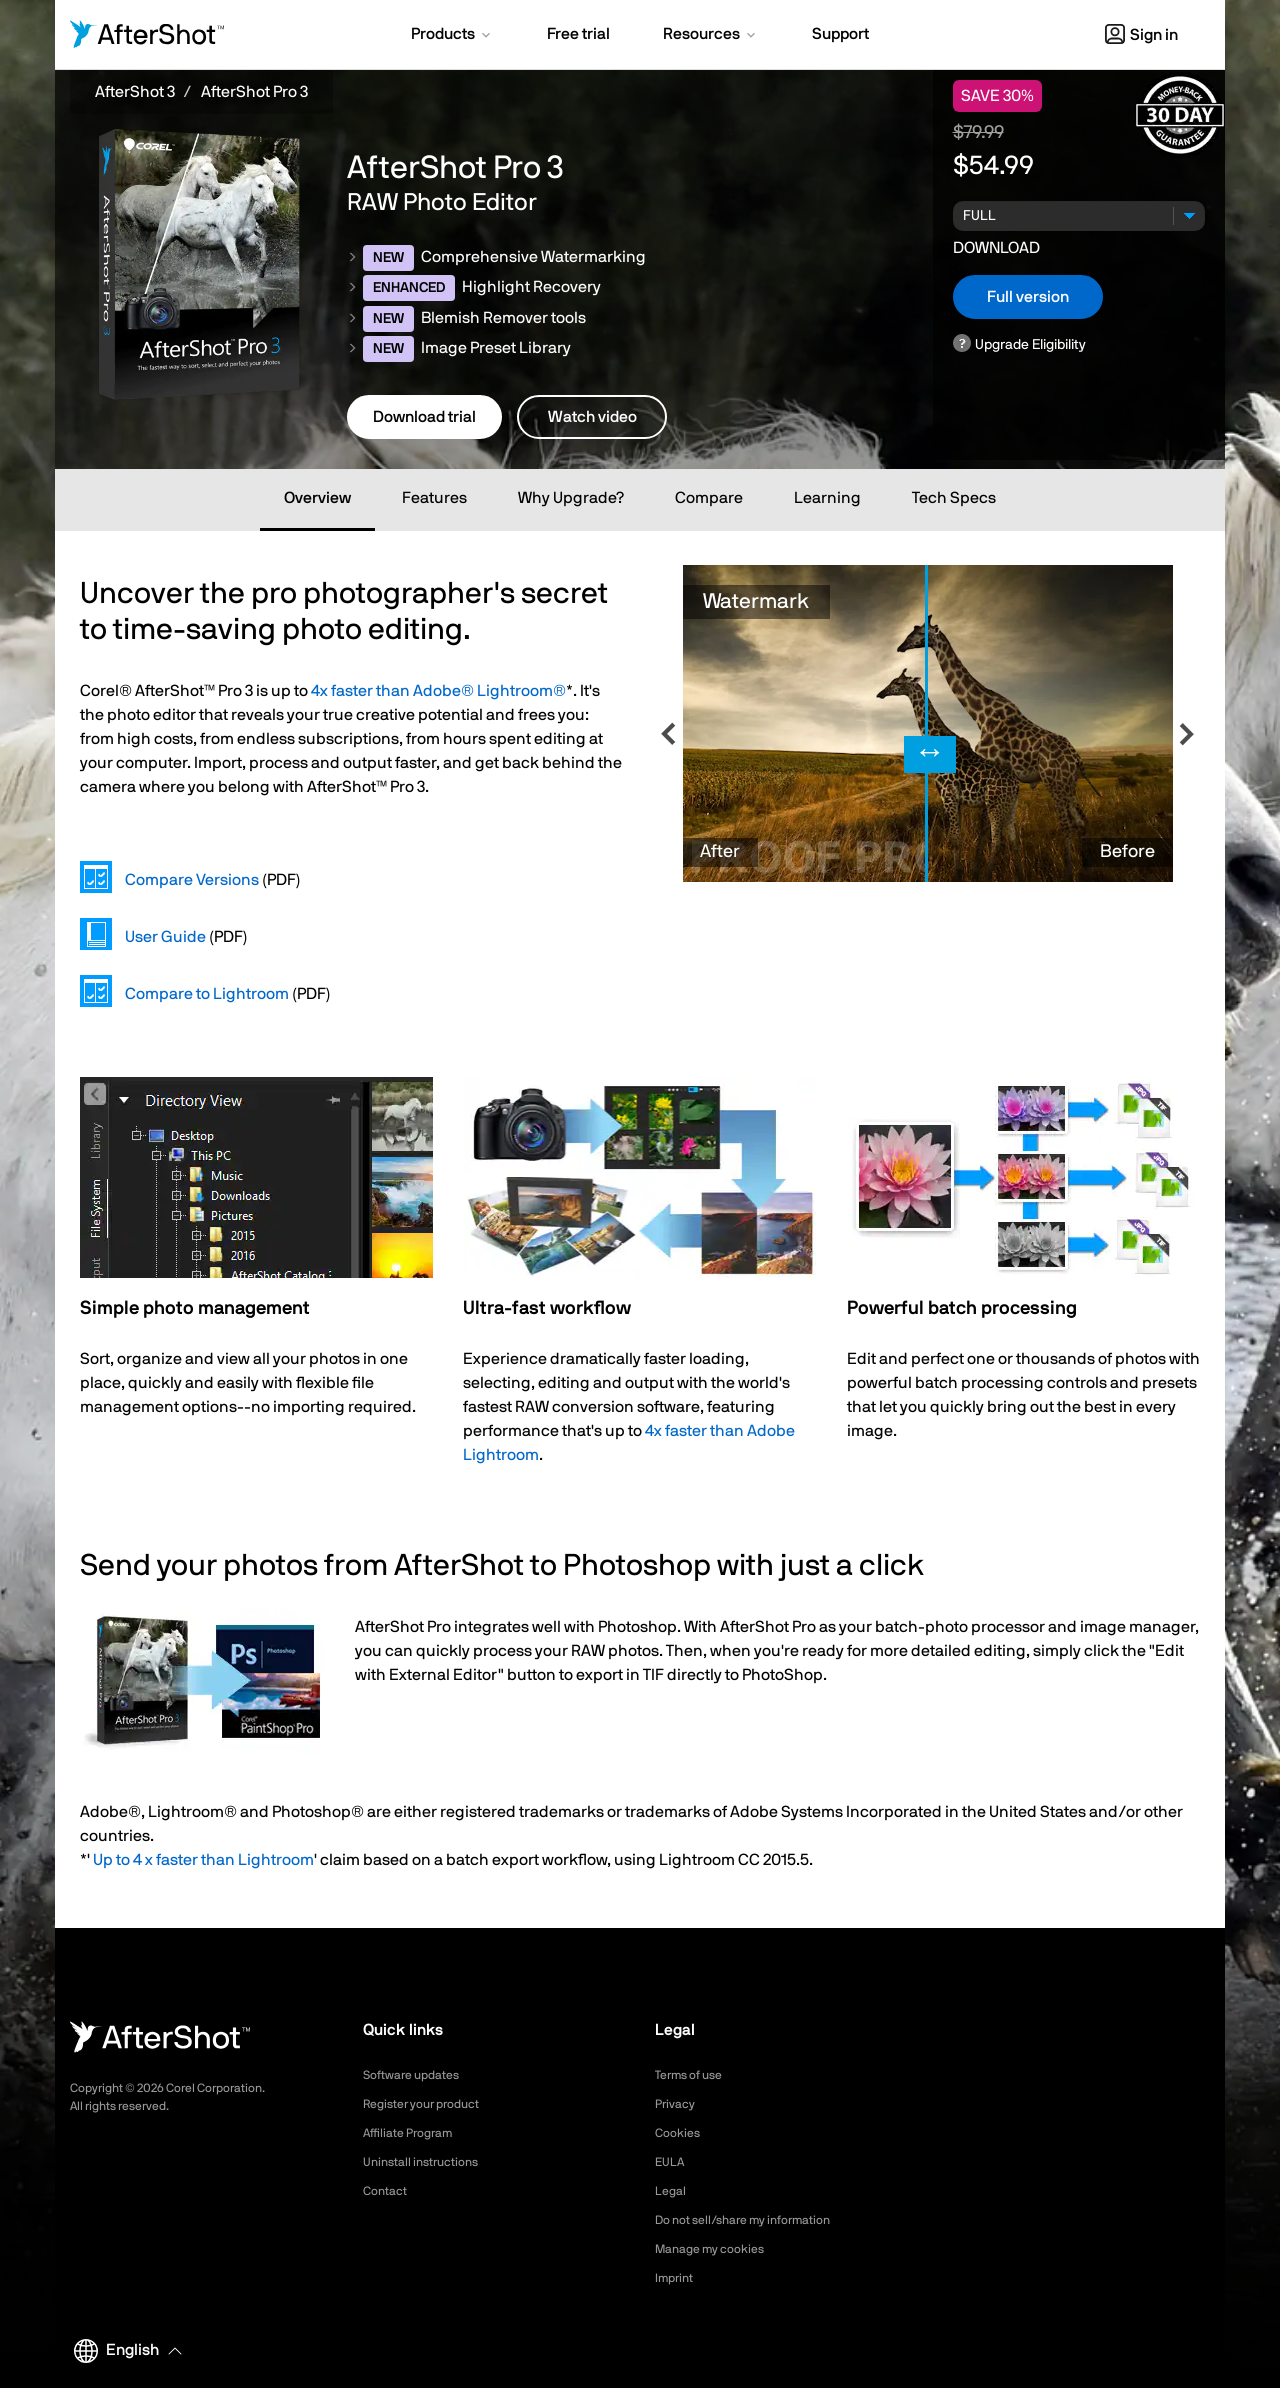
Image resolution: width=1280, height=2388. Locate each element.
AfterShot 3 (135, 92)
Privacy (678, 2104)
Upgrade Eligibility (1030, 344)
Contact (388, 2191)
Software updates (419, 2075)
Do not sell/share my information (758, 2220)
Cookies (680, 2133)
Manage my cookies (718, 2249)
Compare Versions (192, 880)
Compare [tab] (709, 498)
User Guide (165, 937)
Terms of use (695, 2075)
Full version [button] (1028, 297)
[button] (452, 36)
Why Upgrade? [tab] (571, 498)
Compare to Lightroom (207, 994)
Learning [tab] (827, 498)
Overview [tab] (317, 498)
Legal (672, 2191)
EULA (672, 2162)
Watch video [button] (592, 417)
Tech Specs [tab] (954, 498)
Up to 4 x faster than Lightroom (203, 1860)
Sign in (1141, 35)
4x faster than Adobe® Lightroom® (438, 691)
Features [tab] (434, 498)
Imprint (677, 2278)
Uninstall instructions (429, 2162)
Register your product (431, 2104)
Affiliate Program (415, 2133)
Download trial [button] (424, 417)
